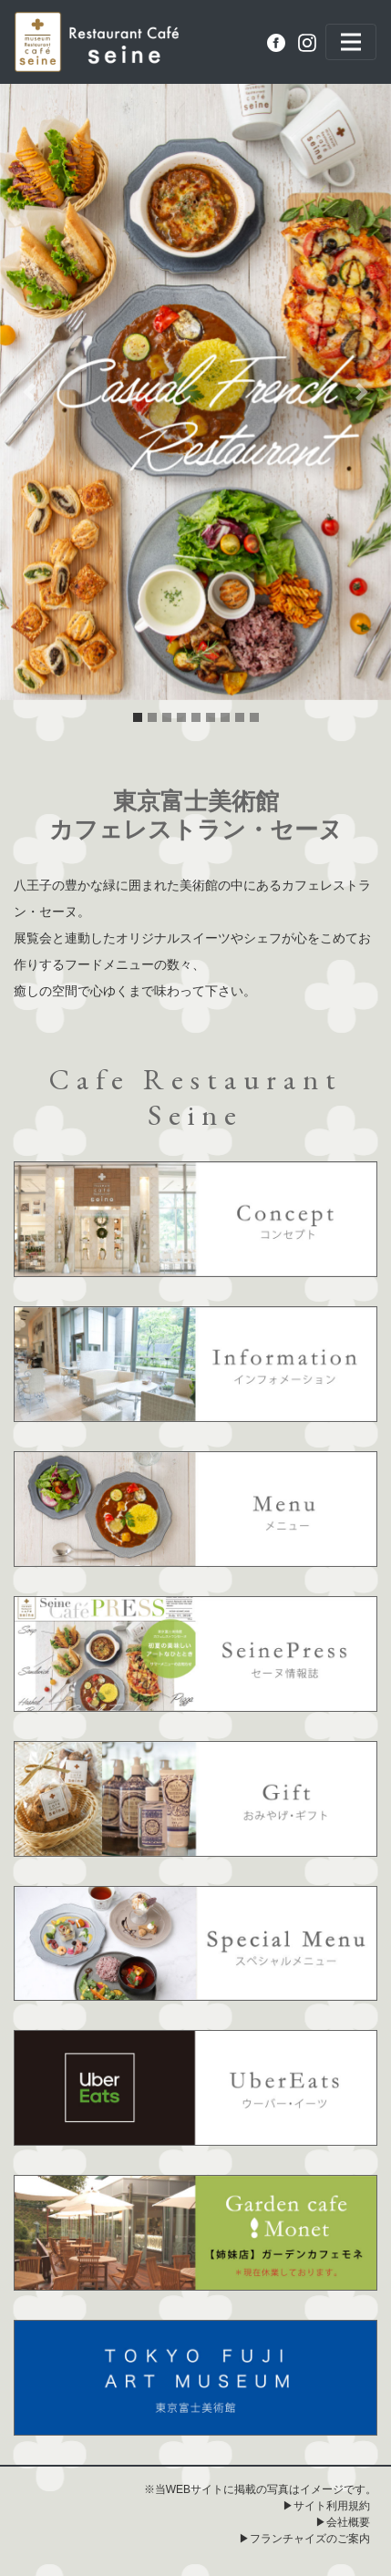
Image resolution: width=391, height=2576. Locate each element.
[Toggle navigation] (350, 42)
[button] (29, 392)
